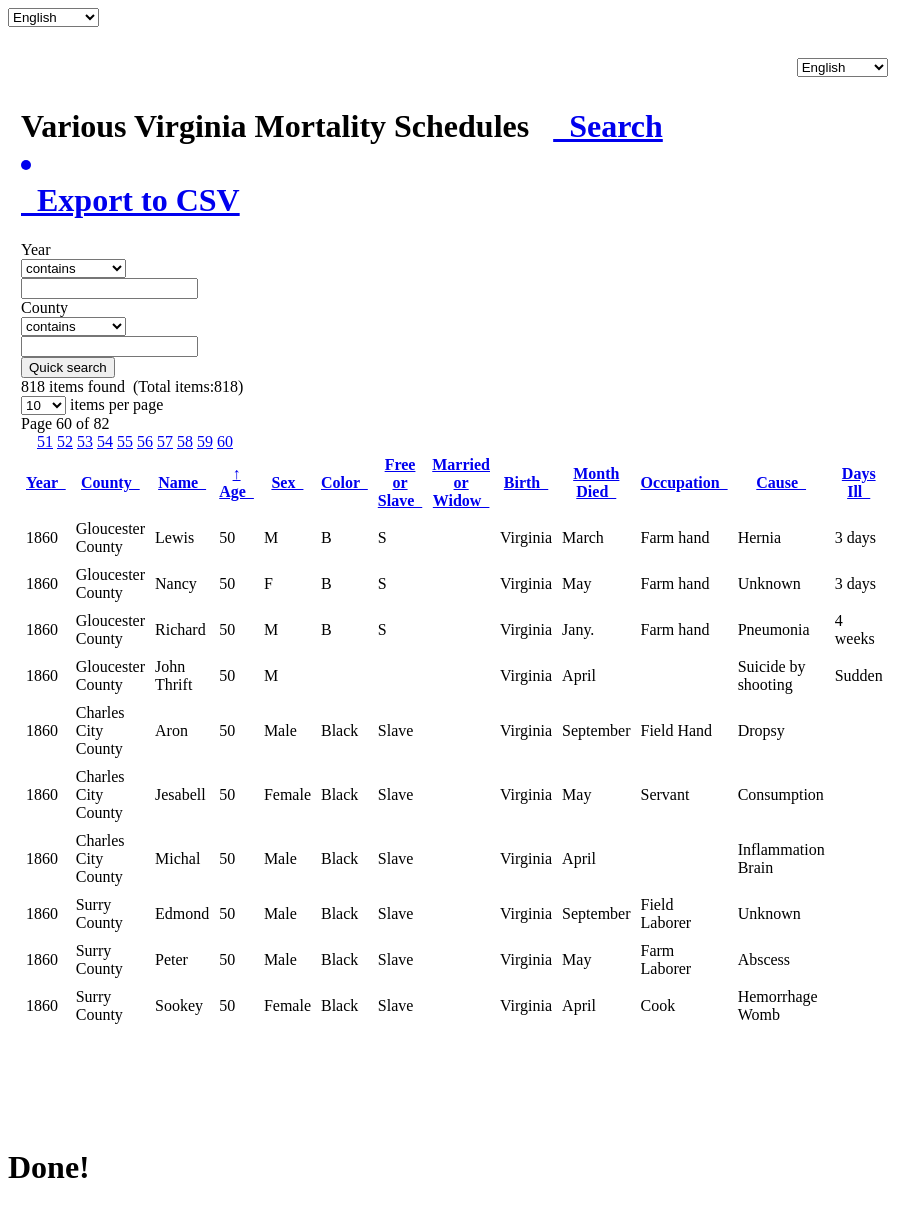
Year (46, 482)
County (110, 482)
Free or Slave (400, 482)
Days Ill (859, 482)
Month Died (596, 482)
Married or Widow (461, 482)
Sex (287, 482)
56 (145, 441)
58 (185, 441)
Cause (781, 482)
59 (205, 441)
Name (182, 482)
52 (65, 441)
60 (225, 441)
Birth (526, 482)
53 (85, 441)
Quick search (68, 367)
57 (165, 441)
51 (45, 441)
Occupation (684, 482)
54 (105, 441)
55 (125, 441)
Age (236, 482)
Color (344, 482)
